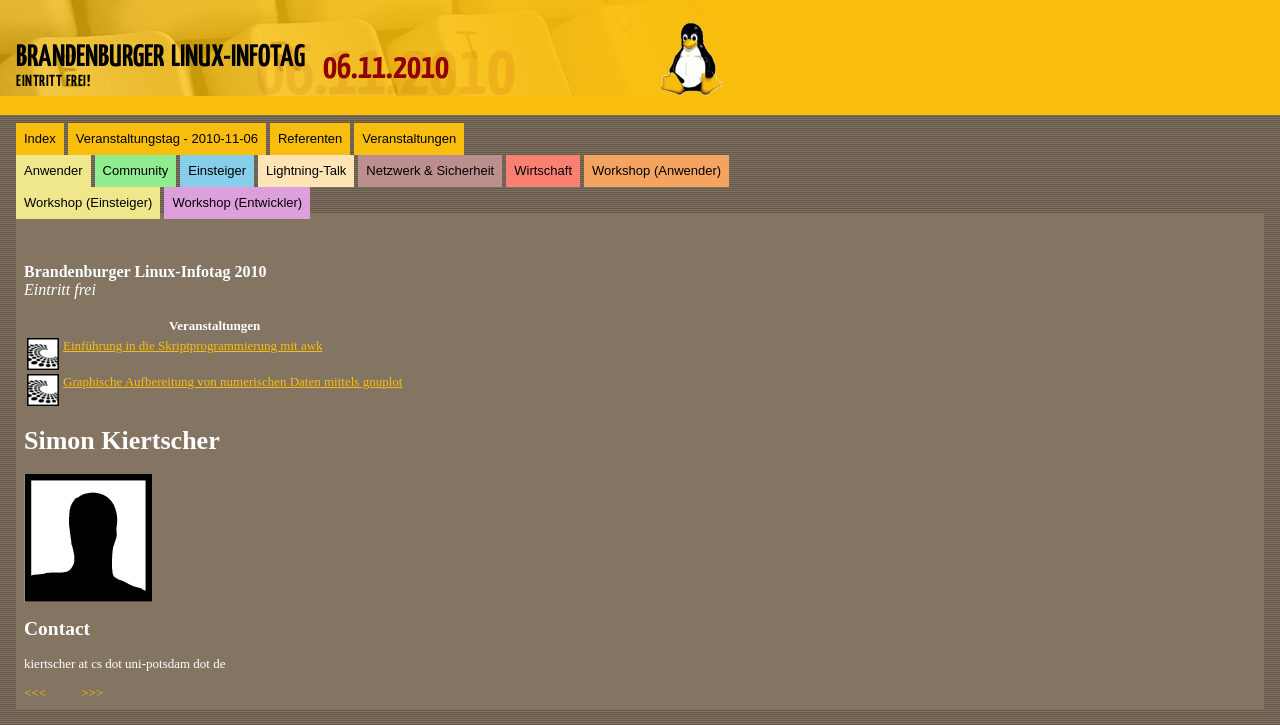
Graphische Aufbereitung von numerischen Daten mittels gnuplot (232, 381)
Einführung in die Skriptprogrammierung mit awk (193, 345)
